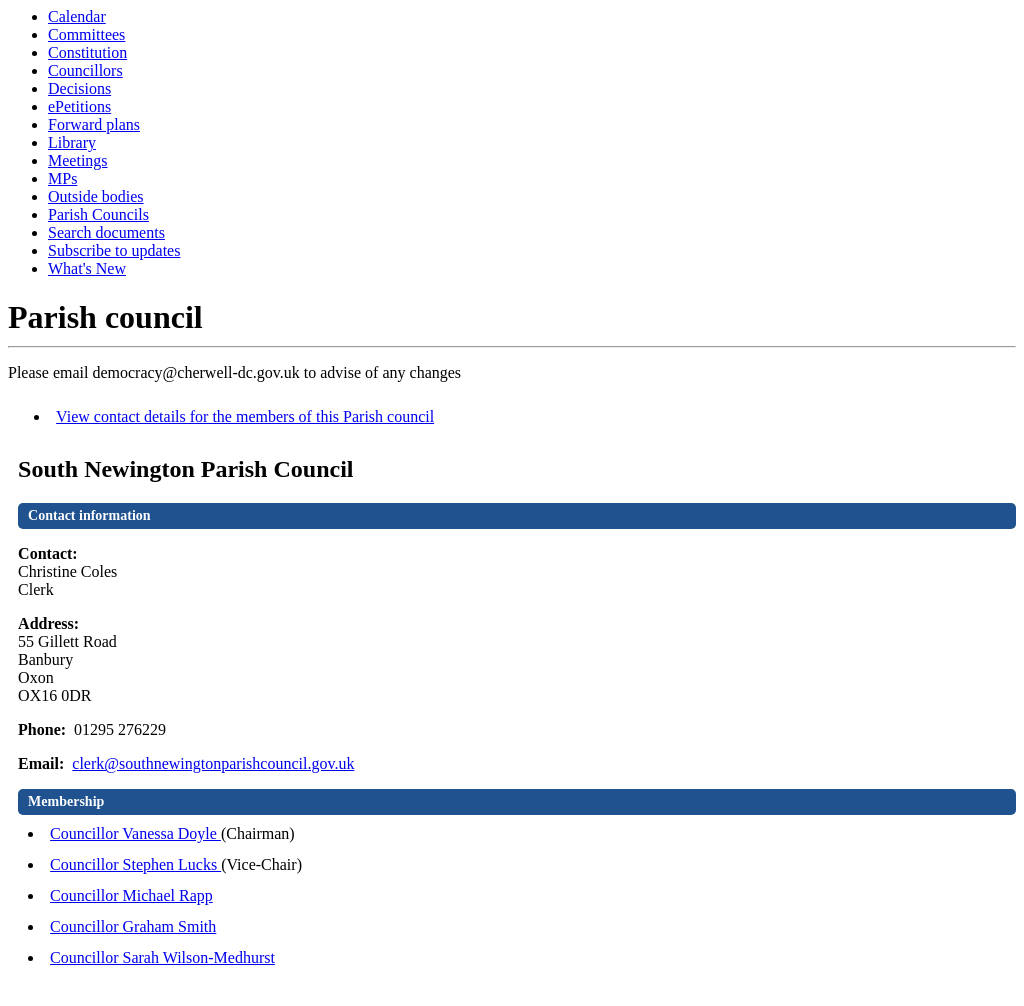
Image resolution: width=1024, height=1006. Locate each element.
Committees (86, 34)
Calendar (77, 16)
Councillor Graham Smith (133, 926)
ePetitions (79, 106)
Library (72, 142)
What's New (87, 268)
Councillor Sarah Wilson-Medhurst (162, 957)
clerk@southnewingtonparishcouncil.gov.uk (213, 763)
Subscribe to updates (114, 250)
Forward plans (94, 124)
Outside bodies (96, 196)
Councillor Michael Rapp (131, 895)
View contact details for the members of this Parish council (245, 416)
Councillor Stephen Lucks (135, 864)
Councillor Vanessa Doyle (135, 833)
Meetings (78, 160)
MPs (62, 178)
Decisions (79, 88)
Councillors (85, 70)
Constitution (87, 52)
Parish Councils (98, 214)
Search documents (106, 232)
